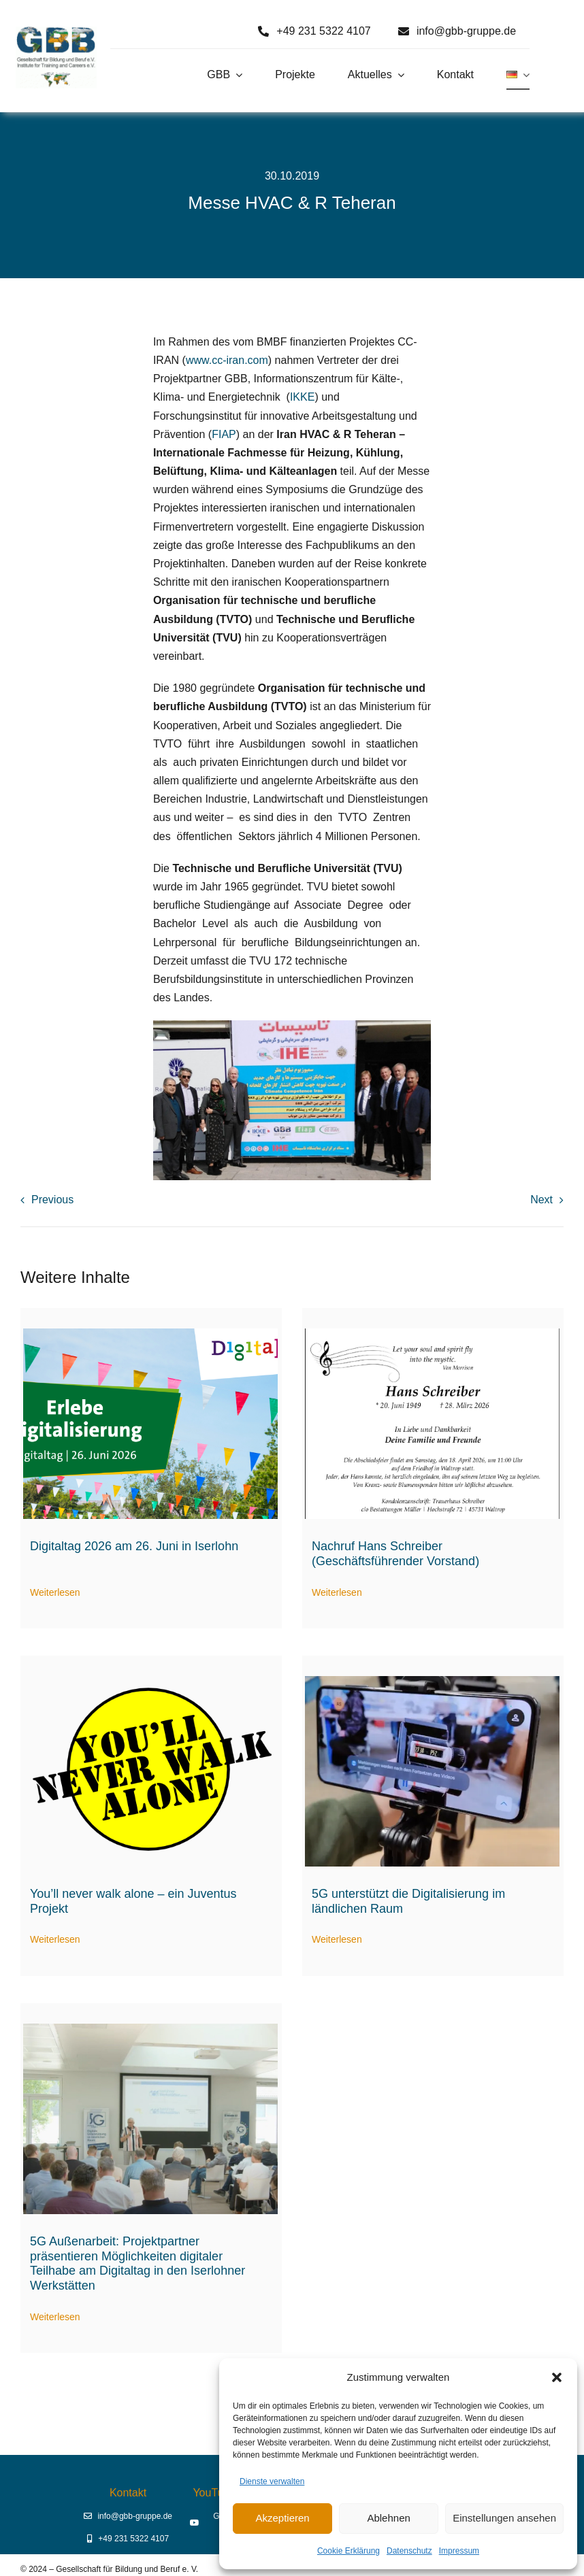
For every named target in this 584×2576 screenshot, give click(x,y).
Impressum (459, 2551)
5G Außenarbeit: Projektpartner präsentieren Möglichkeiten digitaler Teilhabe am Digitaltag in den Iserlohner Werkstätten (137, 2263)
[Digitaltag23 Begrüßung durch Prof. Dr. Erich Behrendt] (150, 2029)
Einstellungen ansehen (504, 2518)
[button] (557, 2377)
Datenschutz (409, 2551)
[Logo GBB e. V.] (56, 31)
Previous (52, 1199)
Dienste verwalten (272, 2481)
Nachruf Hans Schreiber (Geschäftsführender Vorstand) (395, 1553)
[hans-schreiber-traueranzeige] (432, 1333)
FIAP (224, 434)
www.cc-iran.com (227, 360)
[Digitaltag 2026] (150, 1333)
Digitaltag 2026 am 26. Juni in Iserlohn (134, 1546)
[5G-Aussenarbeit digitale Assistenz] (432, 1681)
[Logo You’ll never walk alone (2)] (150, 1681)
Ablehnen (388, 2518)
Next (541, 1199)
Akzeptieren (282, 2518)
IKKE (302, 397)
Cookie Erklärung (348, 2551)
